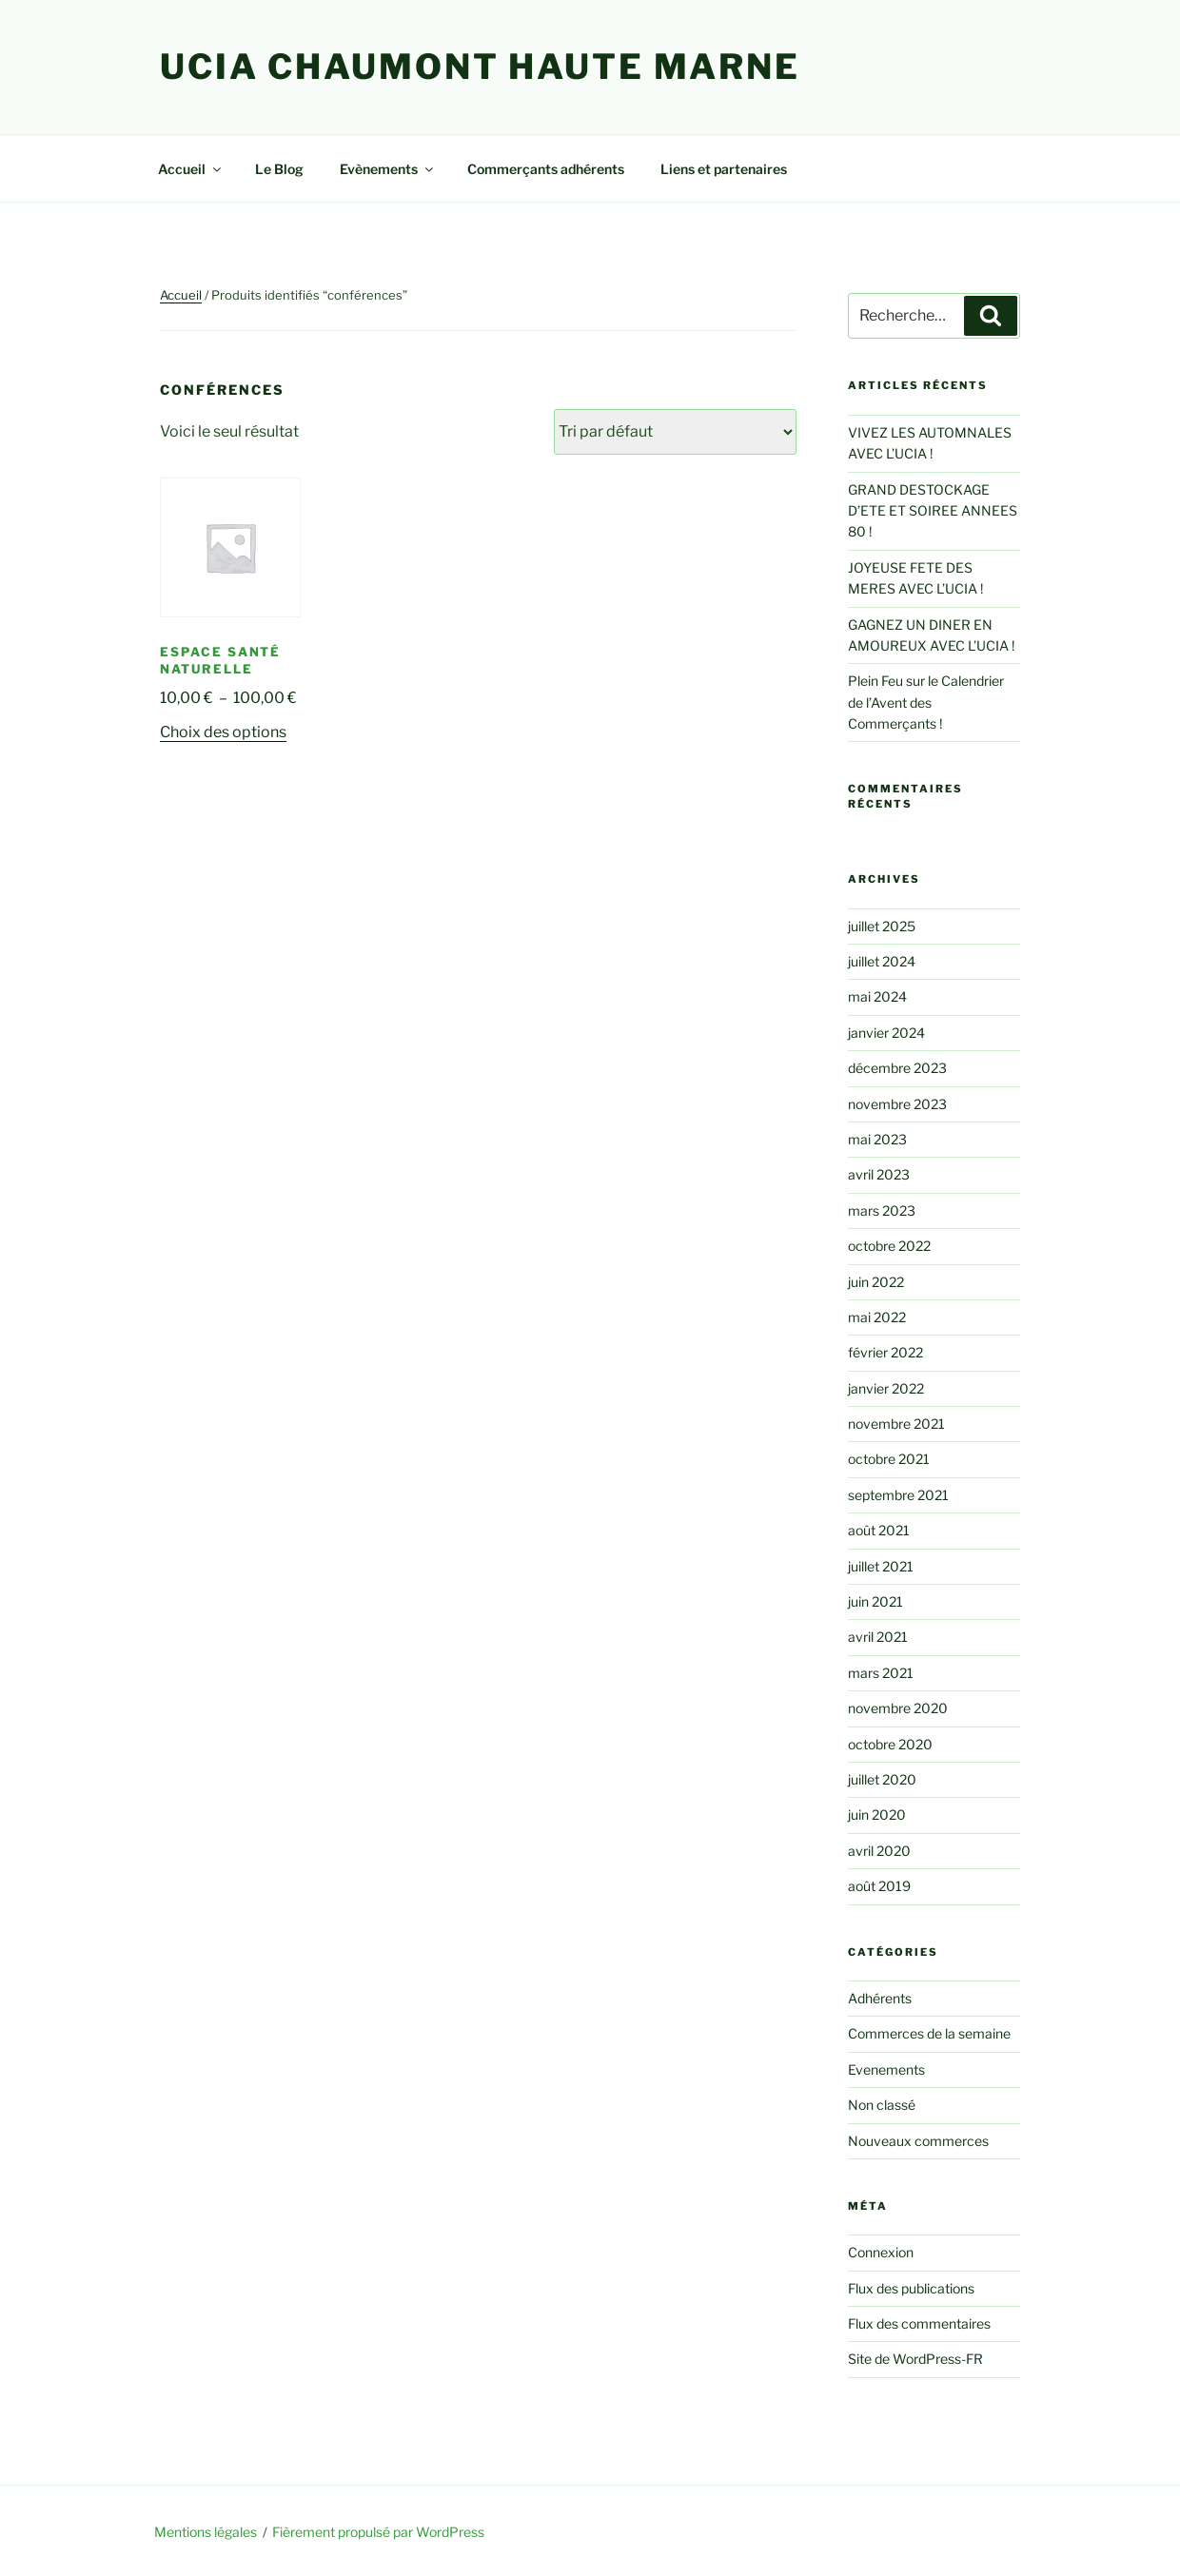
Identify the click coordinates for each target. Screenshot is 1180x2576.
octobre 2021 (889, 1459)
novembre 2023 (897, 1104)
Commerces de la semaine (929, 2033)
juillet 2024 (881, 961)
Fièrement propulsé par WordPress (378, 2532)
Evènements (388, 169)
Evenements (886, 2069)
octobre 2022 (889, 1246)
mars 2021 (881, 1673)
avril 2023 (879, 1174)
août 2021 (879, 1530)
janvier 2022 (886, 1388)
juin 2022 (876, 1282)
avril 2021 (878, 1637)
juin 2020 (877, 1814)
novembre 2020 (898, 1708)
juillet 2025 (881, 926)
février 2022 (885, 1352)
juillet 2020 (882, 1779)
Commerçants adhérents (545, 169)
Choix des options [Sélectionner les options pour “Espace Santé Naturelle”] (223, 732)
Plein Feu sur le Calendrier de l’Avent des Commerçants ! (926, 702)
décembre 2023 (897, 1068)
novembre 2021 (896, 1423)
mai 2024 (877, 996)
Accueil (191, 169)
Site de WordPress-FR (915, 2359)
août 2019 (879, 1886)
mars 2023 (881, 1210)
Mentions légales (205, 2532)
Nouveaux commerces (918, 2141)
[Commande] (675, 432)
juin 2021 (875, 1601)
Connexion (881, 2252)
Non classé (881, 2105)
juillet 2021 (881, 1566)
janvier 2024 (886, 1033)
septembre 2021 (898, 1495)
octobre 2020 (890, 1744)
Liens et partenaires (723, 169)
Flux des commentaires (919, 2323)
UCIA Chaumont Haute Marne (480, 67)
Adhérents (880, 1998)
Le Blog (279, 169)
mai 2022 (877, 1317)
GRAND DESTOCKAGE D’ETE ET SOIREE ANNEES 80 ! (932, 510)
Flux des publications (911, 2288)
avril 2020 (879, 1851)
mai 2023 (877, 1139)
